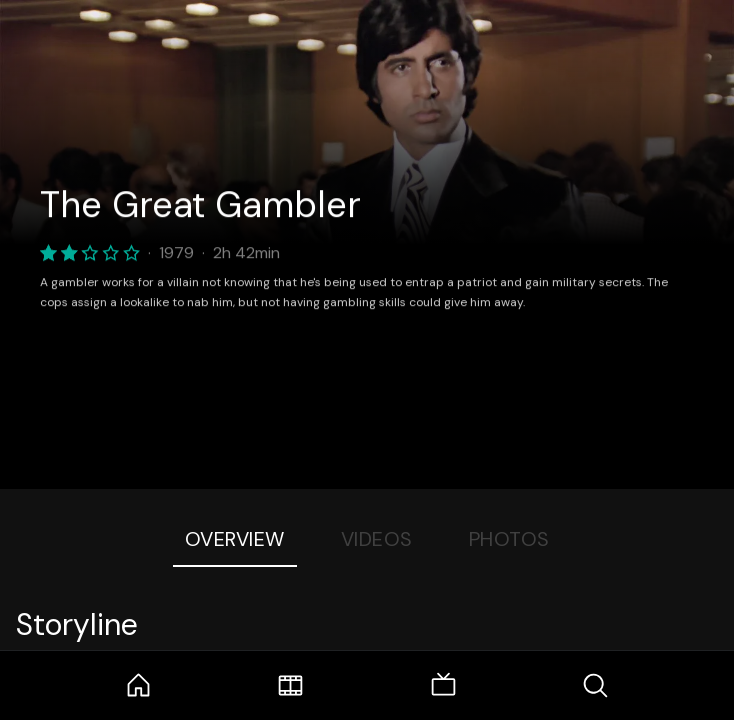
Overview (235, 539)
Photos (509, 539)
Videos (377, 539)
